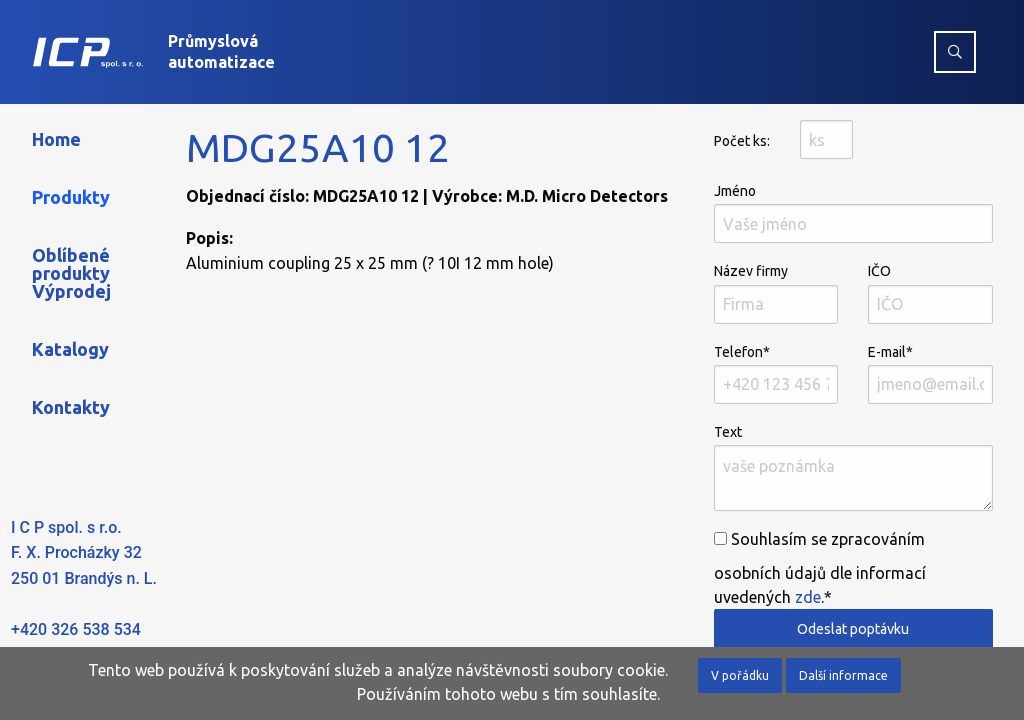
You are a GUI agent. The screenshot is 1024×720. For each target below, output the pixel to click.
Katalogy (70, 349)
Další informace (843, 675)
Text (853, 467)
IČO (930, 293)
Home (56, 139)
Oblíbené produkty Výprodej (71, 273)
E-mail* (930, 374)
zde (808, 597)
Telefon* (776, 374)
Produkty (71, 197)
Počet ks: (742, 141)
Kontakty (71, 407)
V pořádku (740, 675)
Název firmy (776, 293)
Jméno (853, 213)
